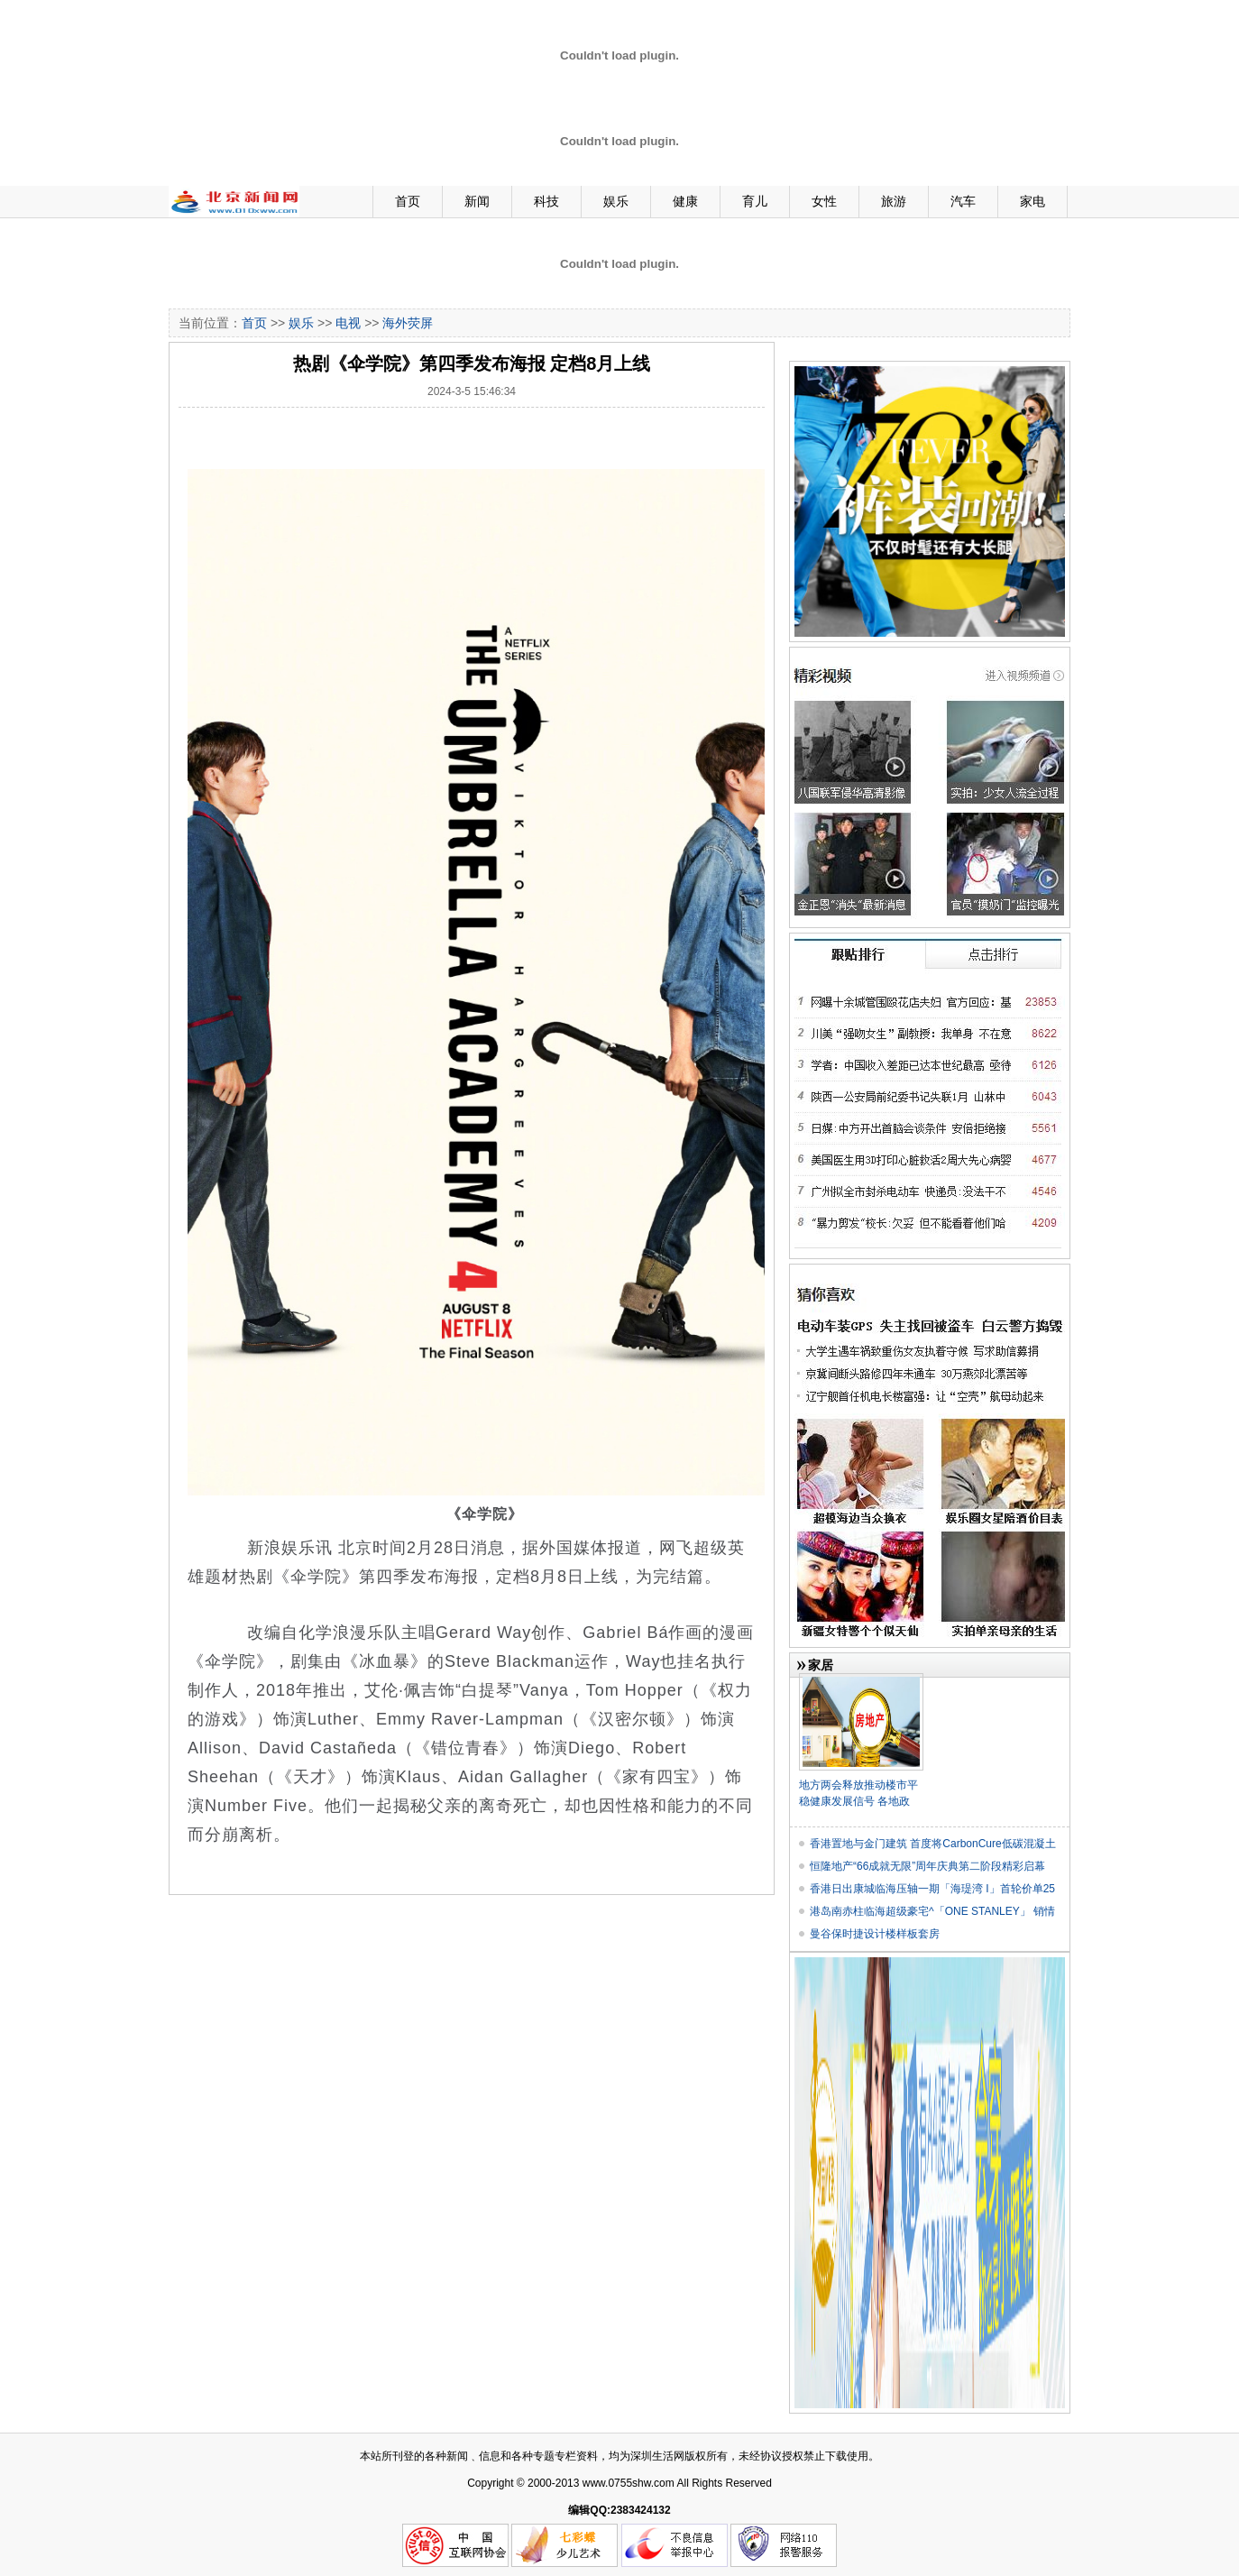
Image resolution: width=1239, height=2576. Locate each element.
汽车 (963, 201)
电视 (348, 323)
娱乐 (616, 201)
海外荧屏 (407, 323)
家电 (1032, 201)
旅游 (893, 201)
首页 (407, 201)
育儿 (754, 201)
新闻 (477, 201)
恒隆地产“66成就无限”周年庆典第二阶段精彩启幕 (927, 1866)
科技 (546, 201)
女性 (824, 201)
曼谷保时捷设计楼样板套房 (875, 1933)
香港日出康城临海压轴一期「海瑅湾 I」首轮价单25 (932, 1888)
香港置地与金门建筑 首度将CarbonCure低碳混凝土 (933, 1843)
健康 (685, 201)
